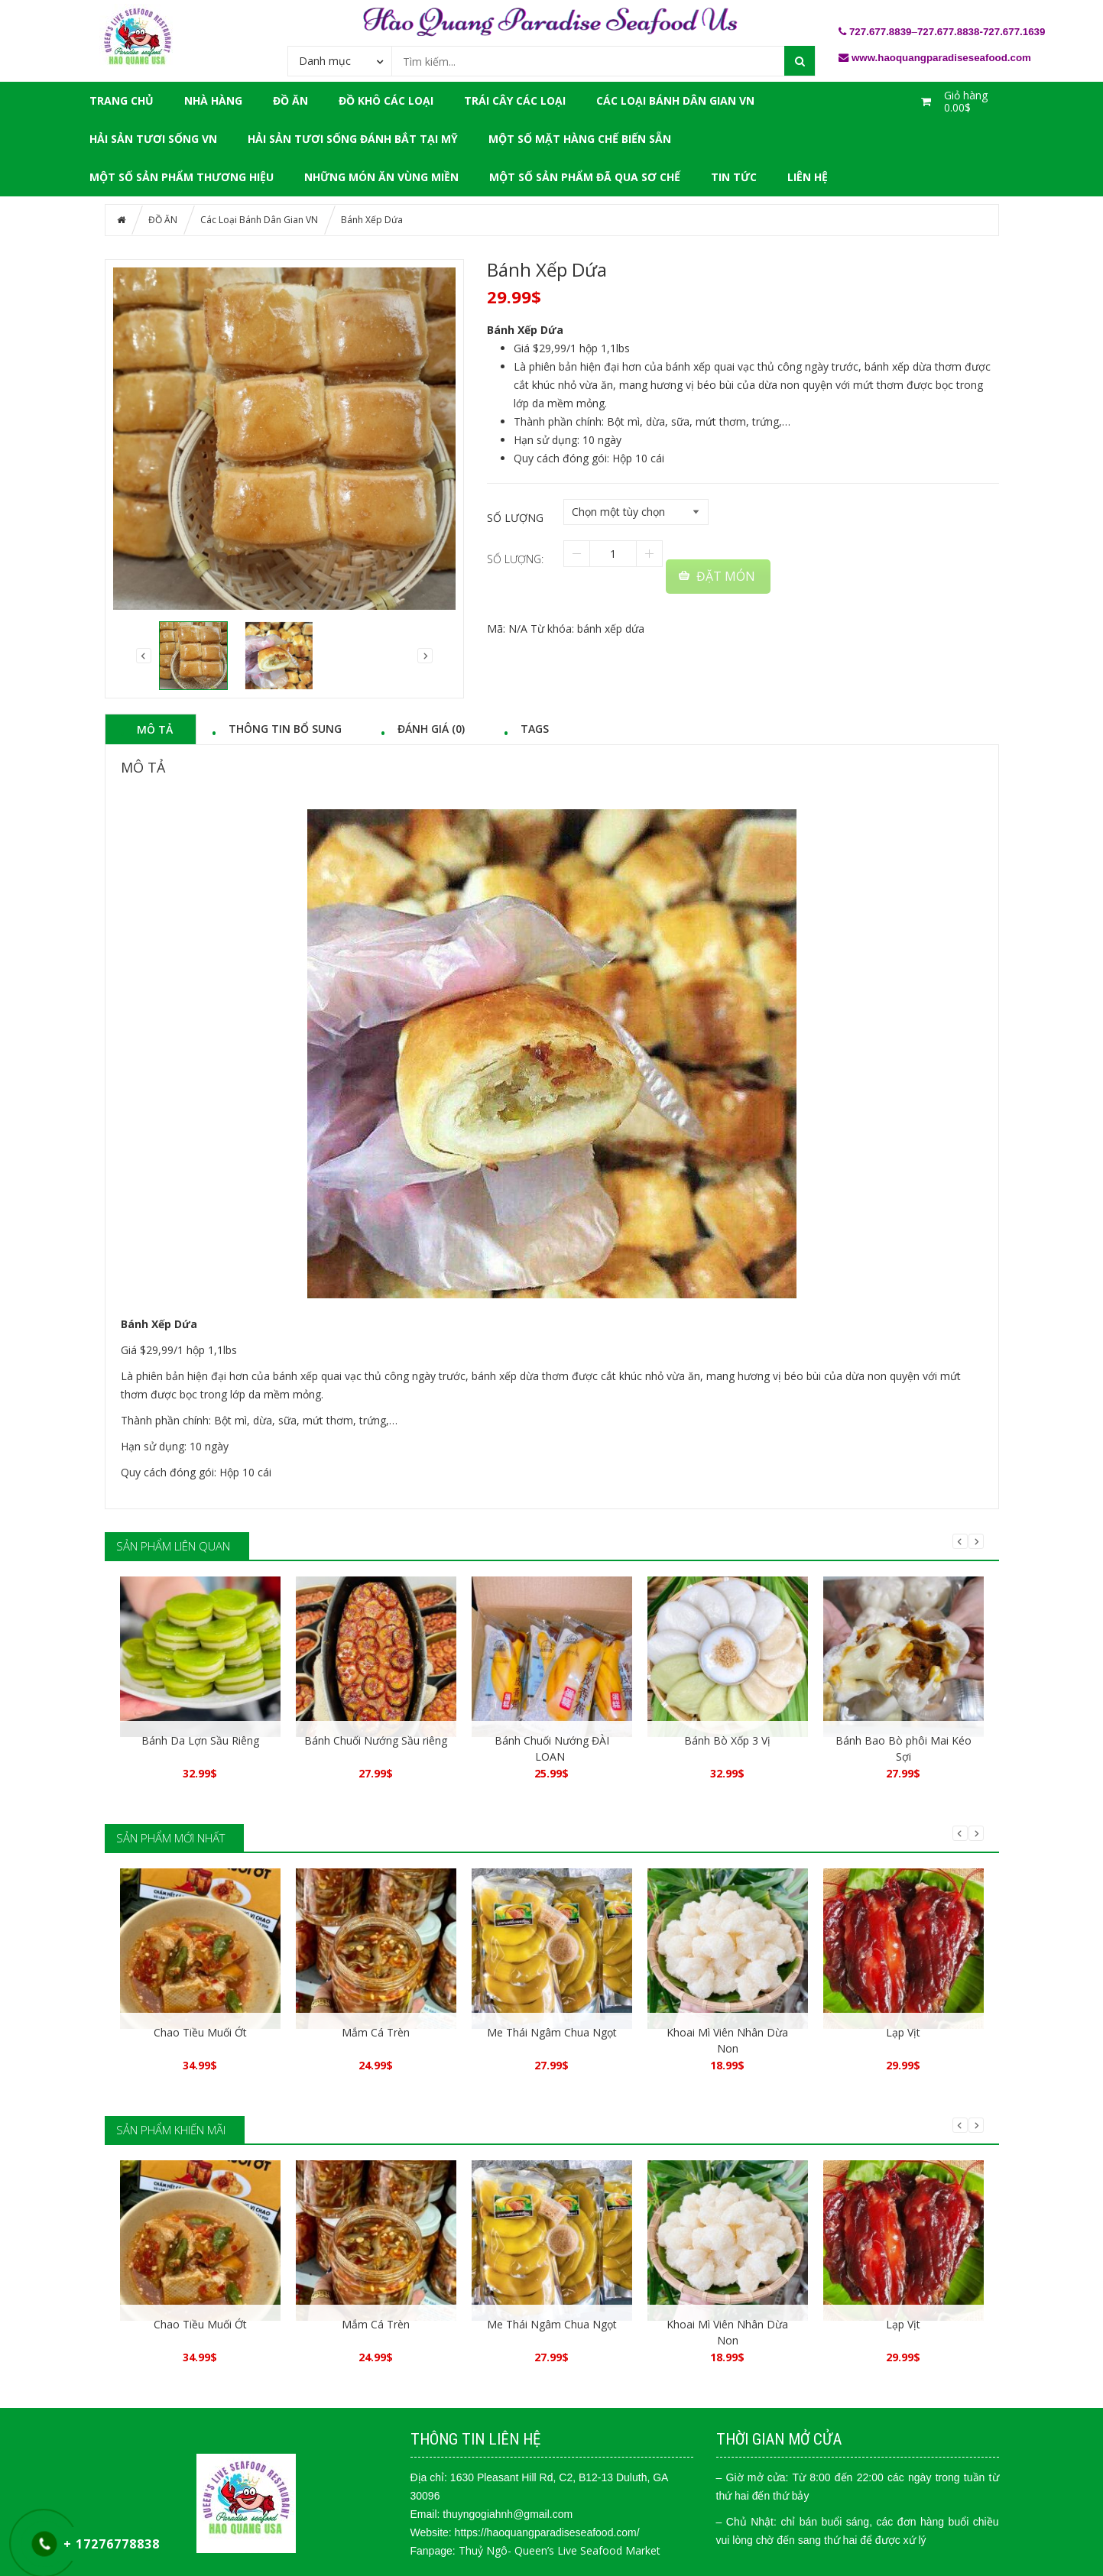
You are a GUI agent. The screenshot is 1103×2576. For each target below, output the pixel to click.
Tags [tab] (535, 728)
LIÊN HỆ (807, 177)
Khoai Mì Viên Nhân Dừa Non (727, 2040)
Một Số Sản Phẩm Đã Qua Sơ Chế (584, 177)
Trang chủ (121, 100)
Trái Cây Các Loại (515, 100)
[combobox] (339, 60)
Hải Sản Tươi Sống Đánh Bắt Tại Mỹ (353, 138)
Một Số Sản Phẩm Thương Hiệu (181, 177)
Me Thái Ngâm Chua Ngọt (552, 2032)
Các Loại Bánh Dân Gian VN (675, 100)
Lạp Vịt (903, 2032)
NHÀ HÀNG (213, 100)
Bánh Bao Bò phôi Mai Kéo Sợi (903, 1748)
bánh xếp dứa (610, 628)
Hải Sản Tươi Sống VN (153, 138)
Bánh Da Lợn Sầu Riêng (200, 1740)
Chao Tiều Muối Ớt (200, 2032)
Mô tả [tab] (155, 729)
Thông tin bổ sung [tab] (285, 728)
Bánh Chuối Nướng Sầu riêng (375, 1740)
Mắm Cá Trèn (376, 2032)
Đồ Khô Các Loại (386, 100)
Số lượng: (515, 559)
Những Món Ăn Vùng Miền (381, 177)
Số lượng (515, 517)
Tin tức (734, 177)
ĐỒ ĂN (290, 100)
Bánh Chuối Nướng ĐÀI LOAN (552, 1748)
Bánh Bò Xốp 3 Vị (727, 1740)
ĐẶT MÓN (725, 576)
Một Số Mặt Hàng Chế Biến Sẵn (579, 138)
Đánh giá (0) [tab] (431, 728)
